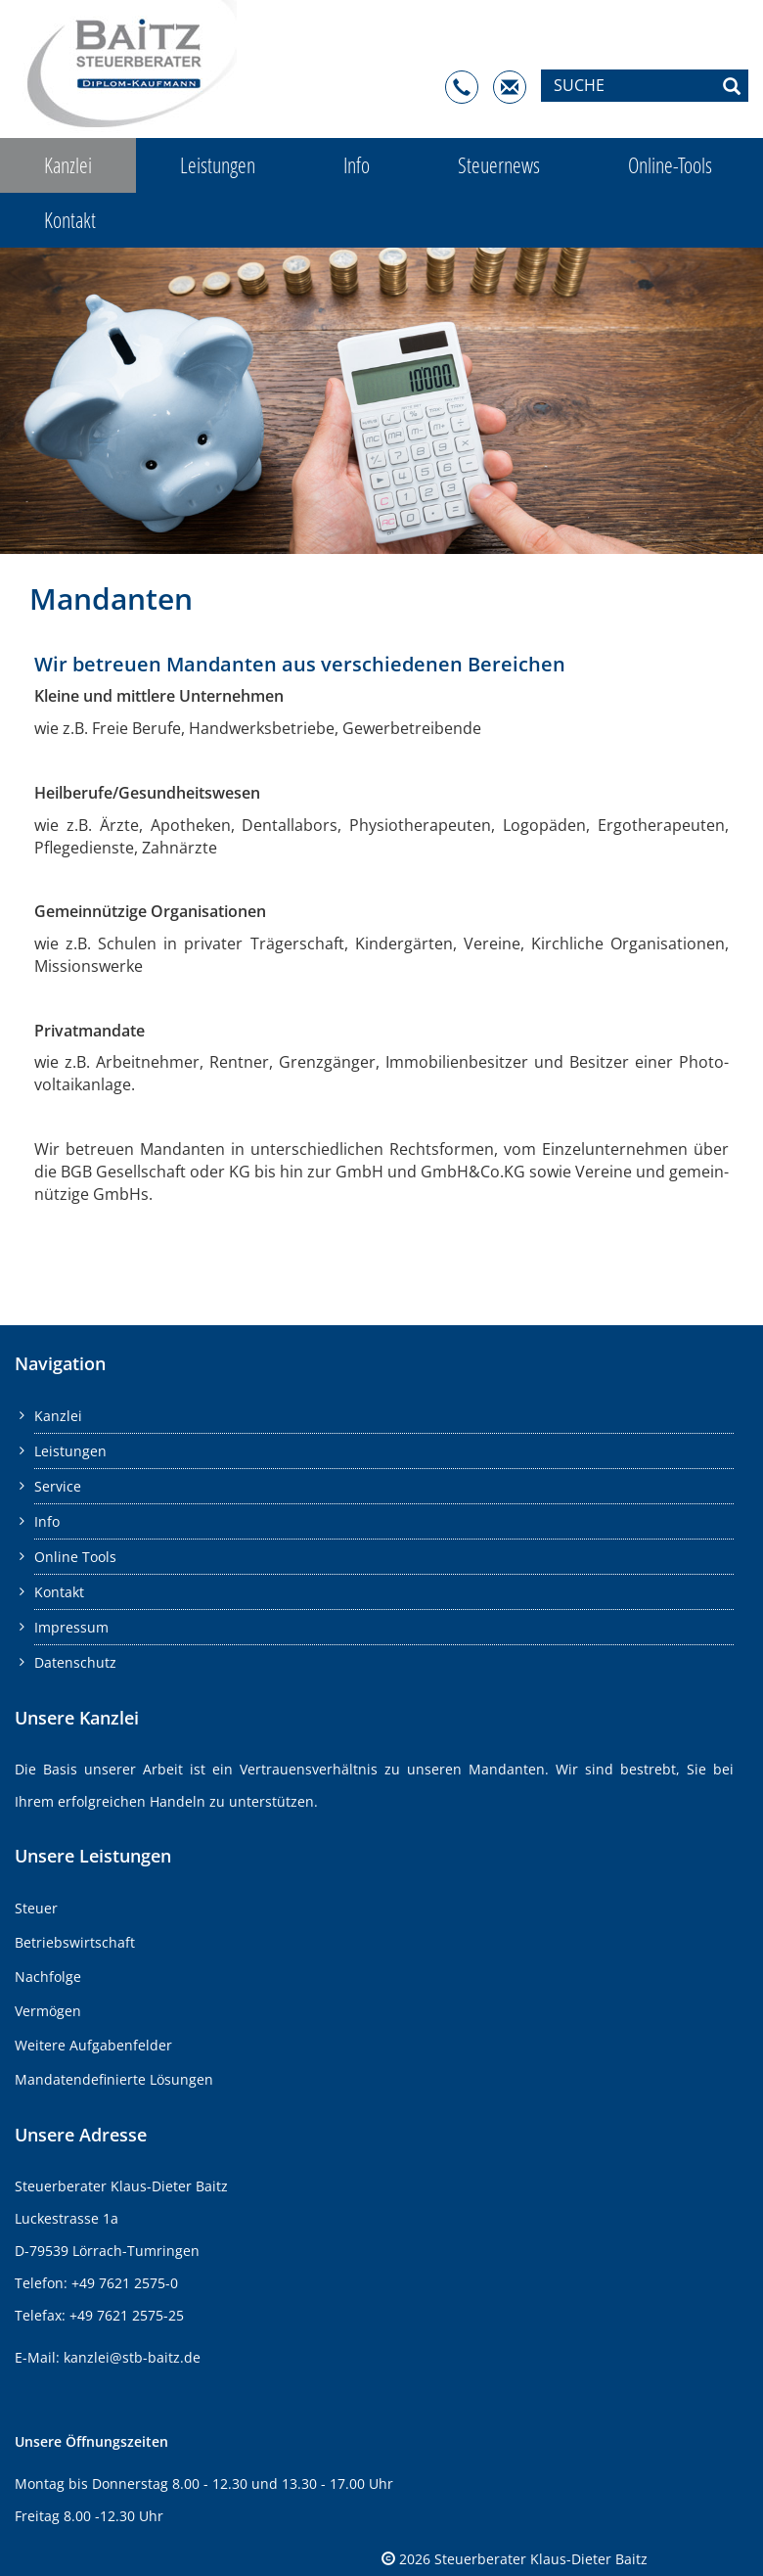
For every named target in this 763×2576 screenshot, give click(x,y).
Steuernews (499, 165)
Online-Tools (670, 165)
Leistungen (217, 165)
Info (356, 165)
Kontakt (70, 220)
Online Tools (75, 1556)
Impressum (71, 1627)
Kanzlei (68, 165)
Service (57, 1486)
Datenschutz (75, 1662)
